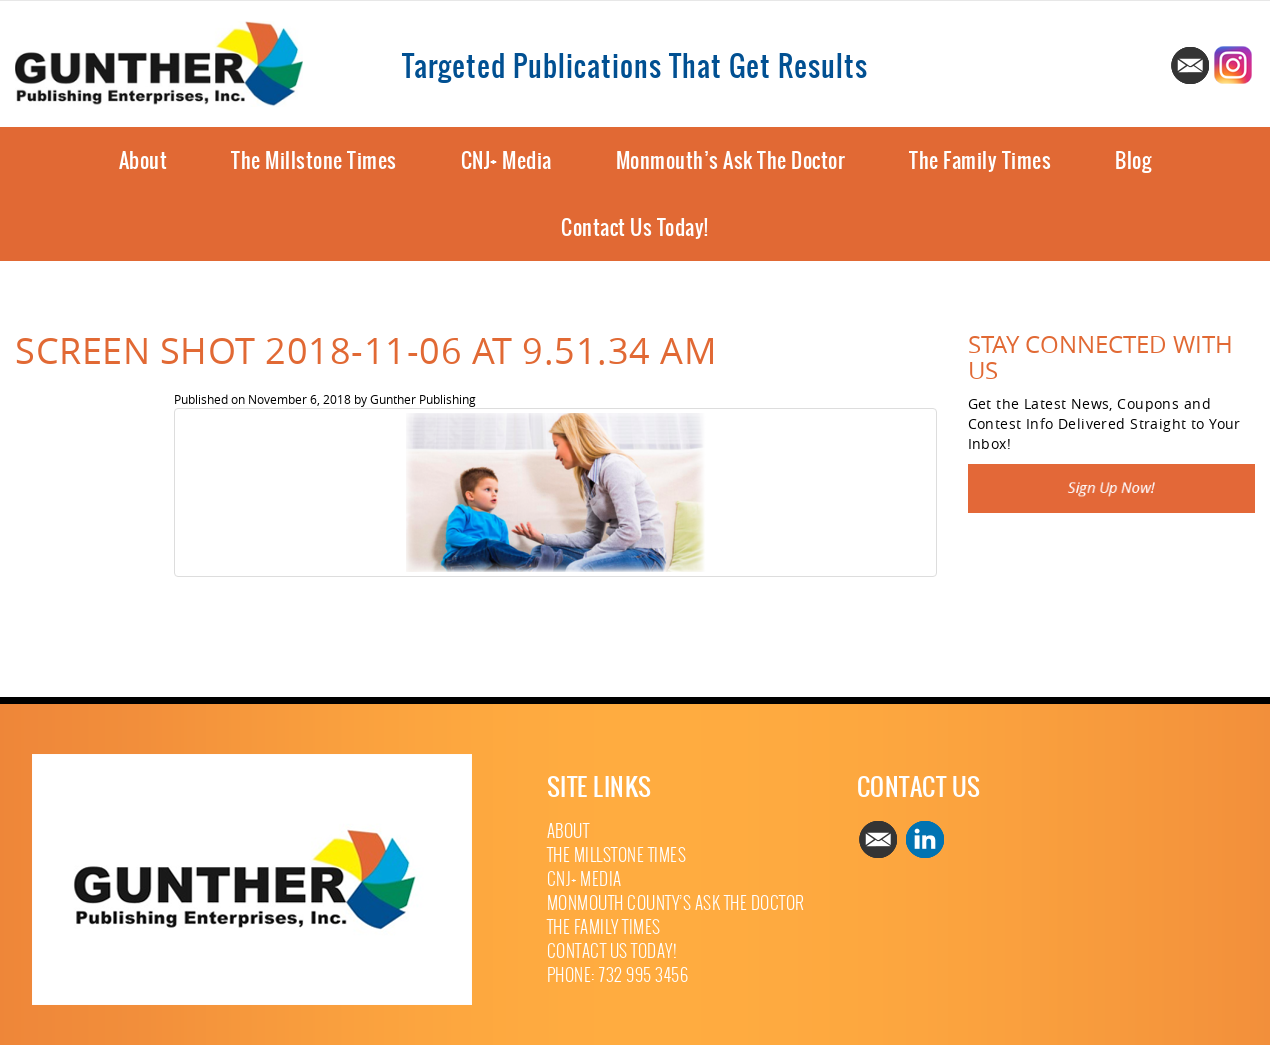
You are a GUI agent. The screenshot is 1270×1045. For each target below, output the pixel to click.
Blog (1133, 160)
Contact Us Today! (635, 227)
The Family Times (980, 160)
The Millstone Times (314, 160)
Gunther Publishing (423, 399)
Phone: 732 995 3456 (618, 975)
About (143, 160)
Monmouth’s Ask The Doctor (731, 160)
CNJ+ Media (506, 160)
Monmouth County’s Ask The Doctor (676, 903)
